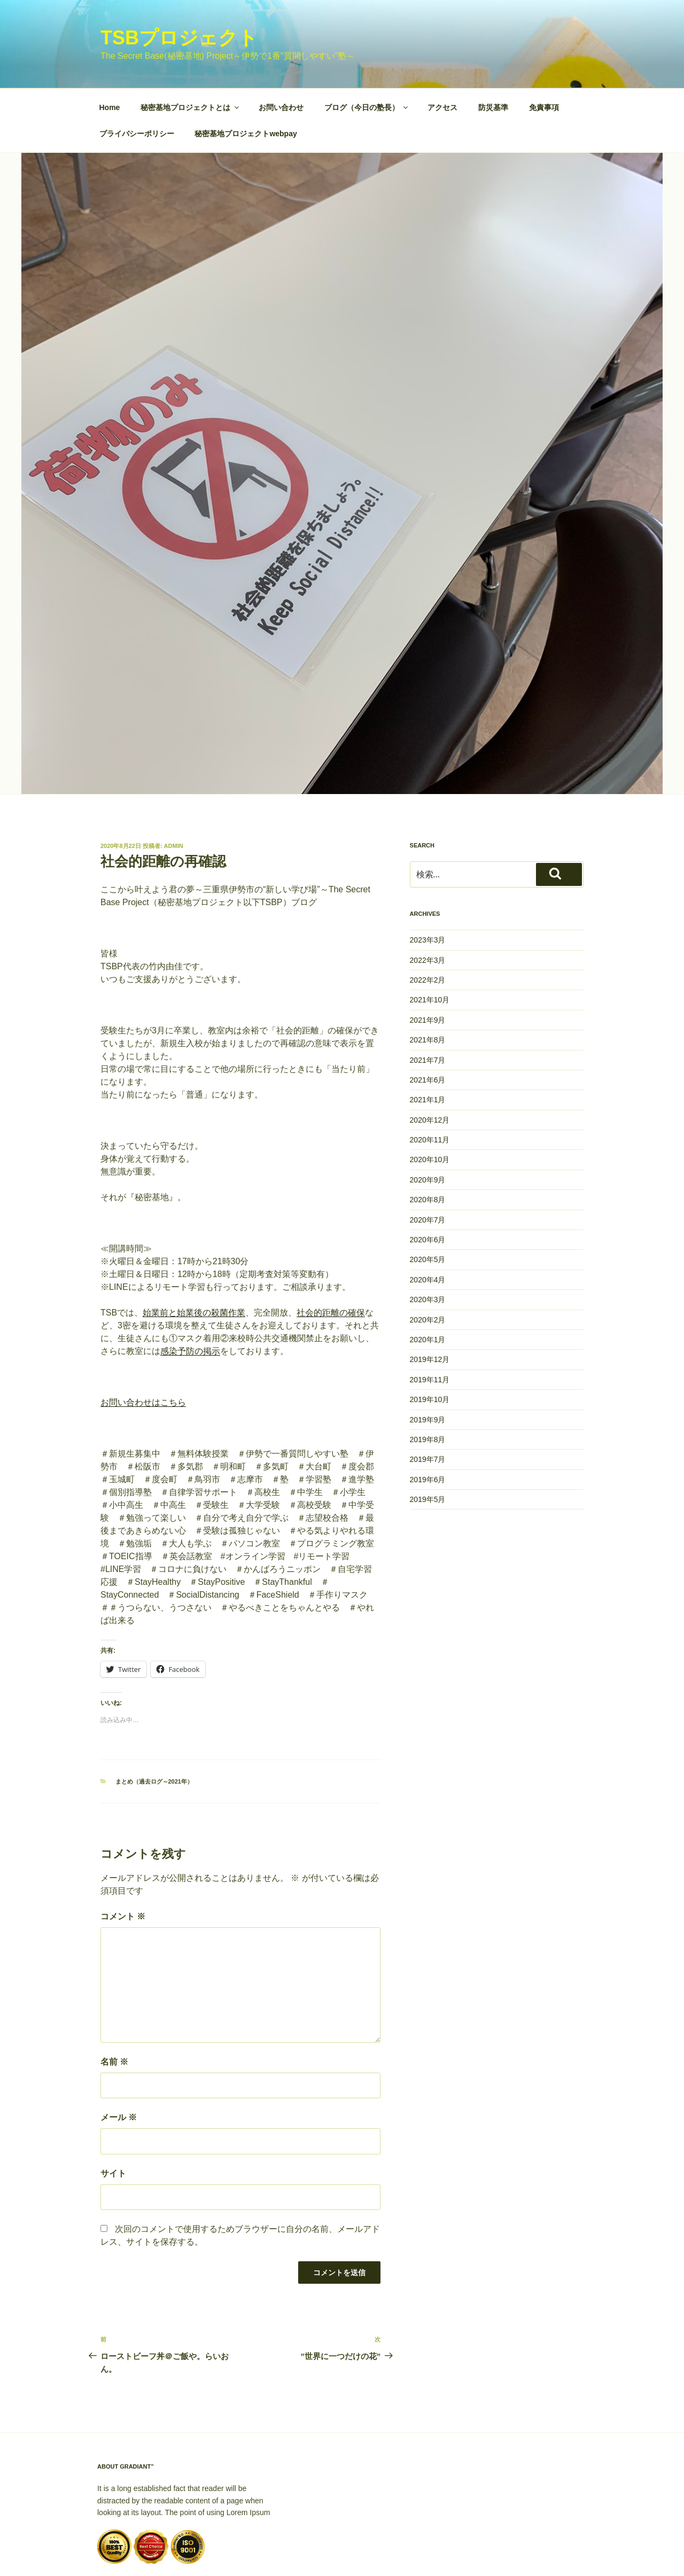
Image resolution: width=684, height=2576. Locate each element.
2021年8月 (428, 975)
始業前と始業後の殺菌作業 (194, 1247)
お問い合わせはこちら (143, 1337)
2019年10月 (430, 1334)
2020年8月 (428, 1135)
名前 (114, 1997)
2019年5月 (428, 1434)
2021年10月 (430, 935)
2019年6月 (428, 1415)
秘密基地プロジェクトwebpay (246, 69)
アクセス (442, 42)
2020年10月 (430, 1095)
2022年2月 (428, 915)
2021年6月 (428, 1015)
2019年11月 (430, 1315)
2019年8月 (428, 1375)
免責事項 (544, 42)
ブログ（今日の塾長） (366, 42)
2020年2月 (428, 1255)
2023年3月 (428, 875)
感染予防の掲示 (190, 1286)
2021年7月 (428, 995)
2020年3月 (428, 1235)
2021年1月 (428, 1035)
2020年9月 (428, 1115)
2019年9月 (428, 1355)
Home (109, 42)
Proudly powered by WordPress (150, 2551)
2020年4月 (428, 1215)
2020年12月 (430, 1055)
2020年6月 (428, 1175)
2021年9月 (428, 955)
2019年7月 (428, 1394)
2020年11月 (430, 1075)
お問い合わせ (281, 42)
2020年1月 (428, 1275)
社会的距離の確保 (331, 1247)
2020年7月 (428, 1155)
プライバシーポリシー (136, 69)
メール (118, 2052)
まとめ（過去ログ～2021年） (154, 1717)
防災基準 (493, 42)
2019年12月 (430, 1294)
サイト (113, 2108)
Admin (173, 781)
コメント (122, 1851)
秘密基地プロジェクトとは (190, 42)
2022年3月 (428, 895)
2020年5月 (428, 1194)
